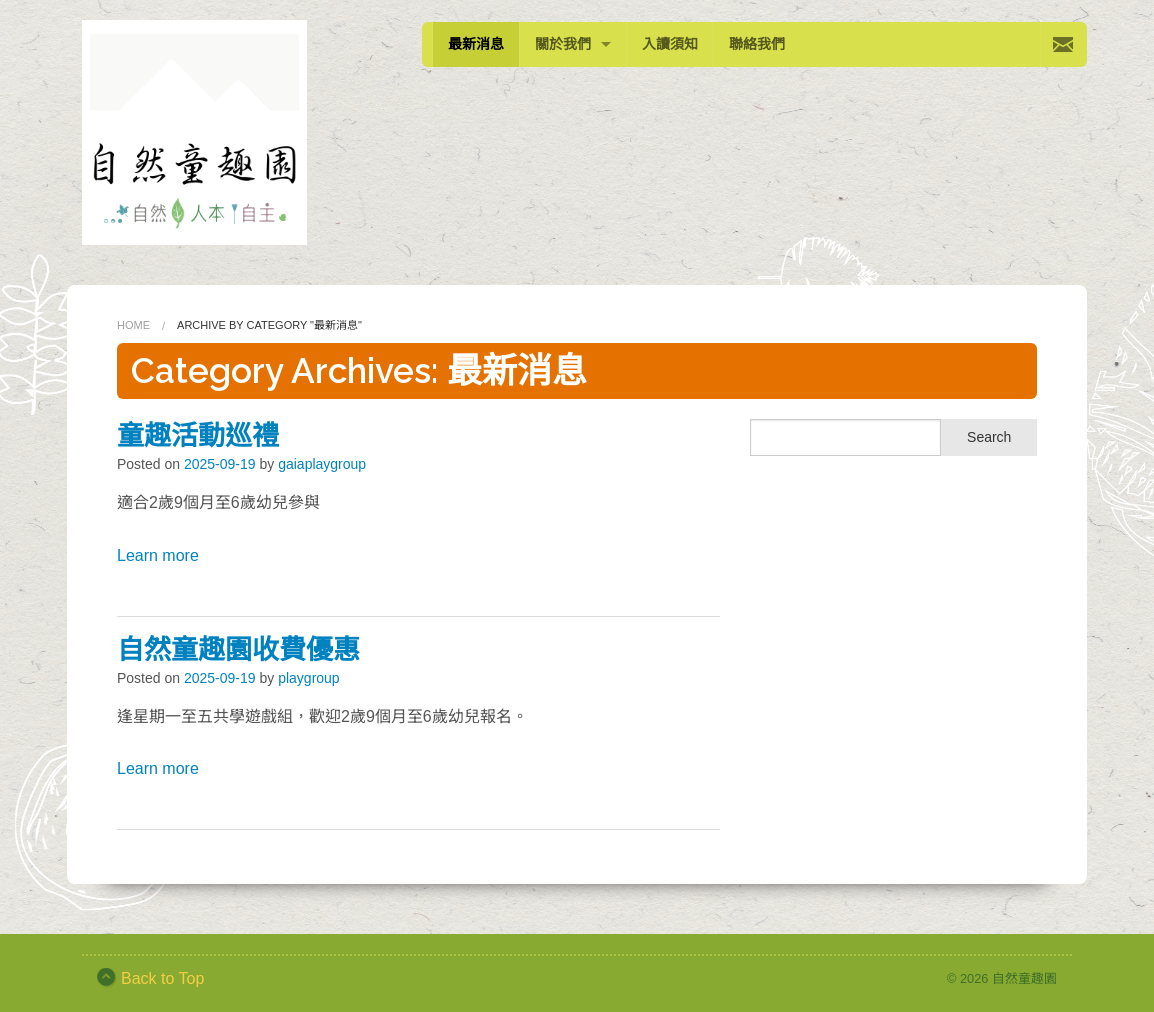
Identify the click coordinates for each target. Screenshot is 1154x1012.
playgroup (309, 678)
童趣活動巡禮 (198, 435)
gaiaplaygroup (322, 464)
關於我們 (563, 44)
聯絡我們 (757, 44)
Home (133, 325)
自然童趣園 (1024, 978)
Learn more (158, 555)
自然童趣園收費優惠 (238, 649)
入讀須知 (670, 44)
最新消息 (476, 44)
